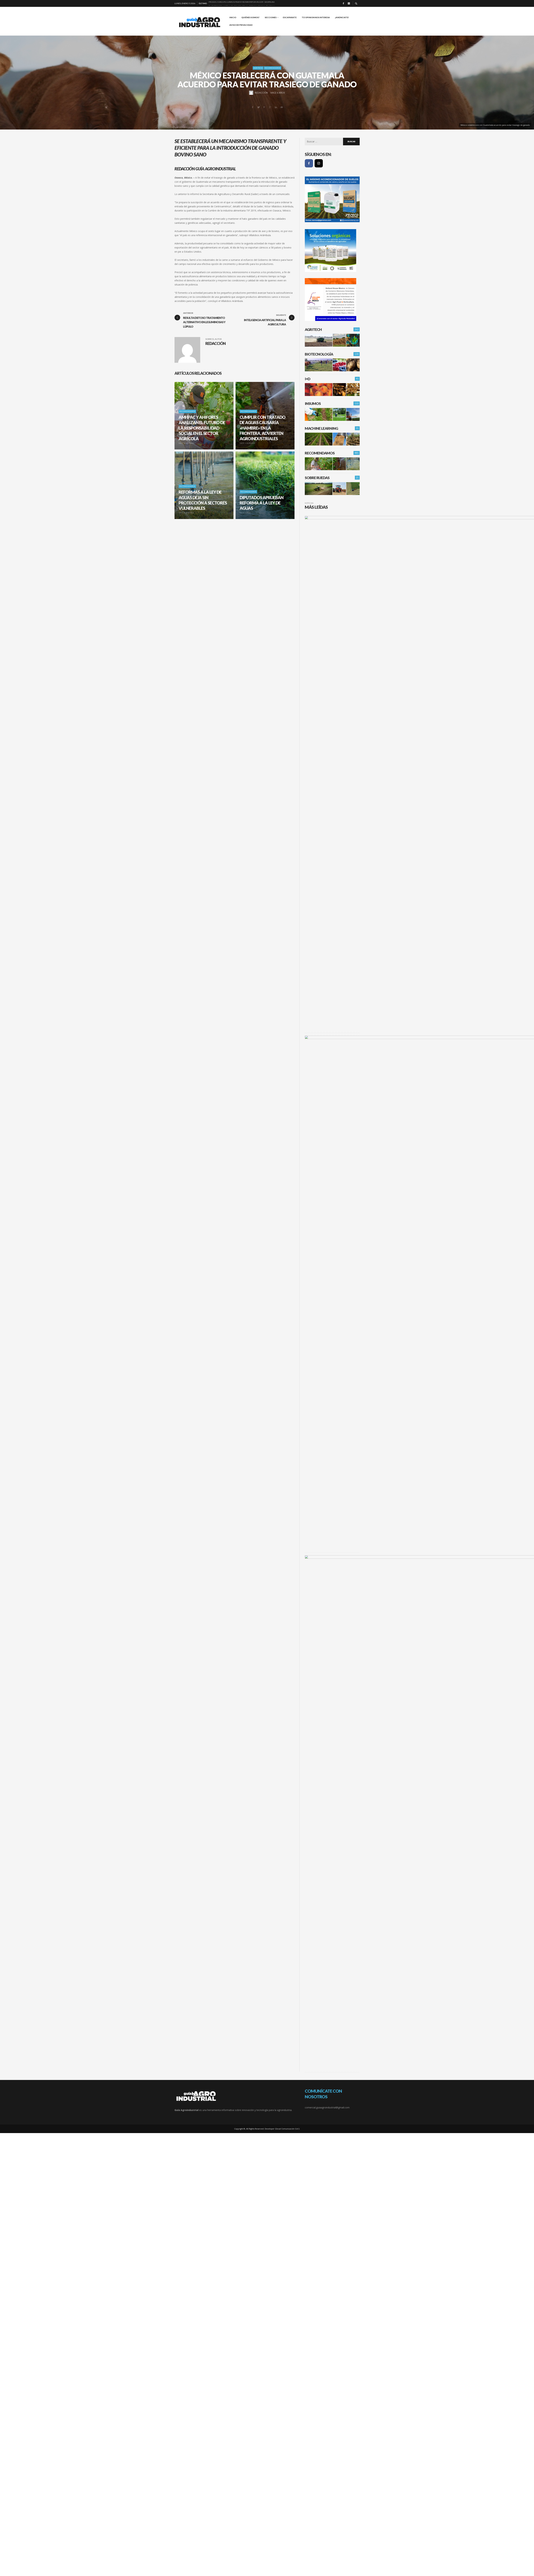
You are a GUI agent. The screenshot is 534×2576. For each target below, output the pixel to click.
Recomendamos (272, 68)
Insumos (313, 403)
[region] (332, 199)
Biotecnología (319, 354)
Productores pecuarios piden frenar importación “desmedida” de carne (242, 3)
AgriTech (258, 68)
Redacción (261, 92)
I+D (307, 379)
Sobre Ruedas (317, 477)
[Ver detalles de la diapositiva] (332, 199)
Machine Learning (321, 428)
